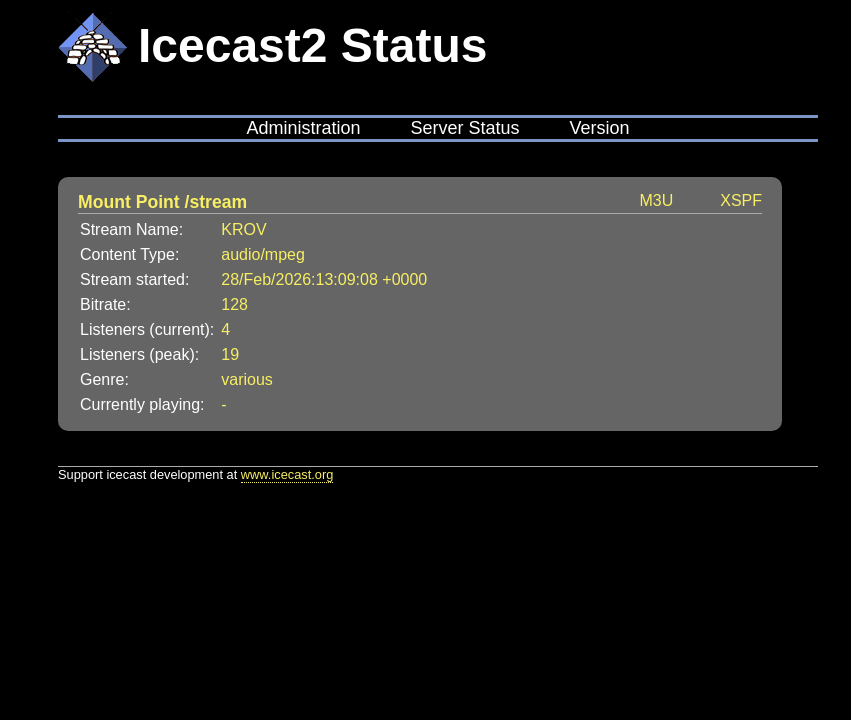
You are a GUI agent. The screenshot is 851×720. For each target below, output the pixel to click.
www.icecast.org (287, 474)
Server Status (464, 128)
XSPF (741, 200)
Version (600, 128)
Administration (303, 128)
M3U (656, 200)
